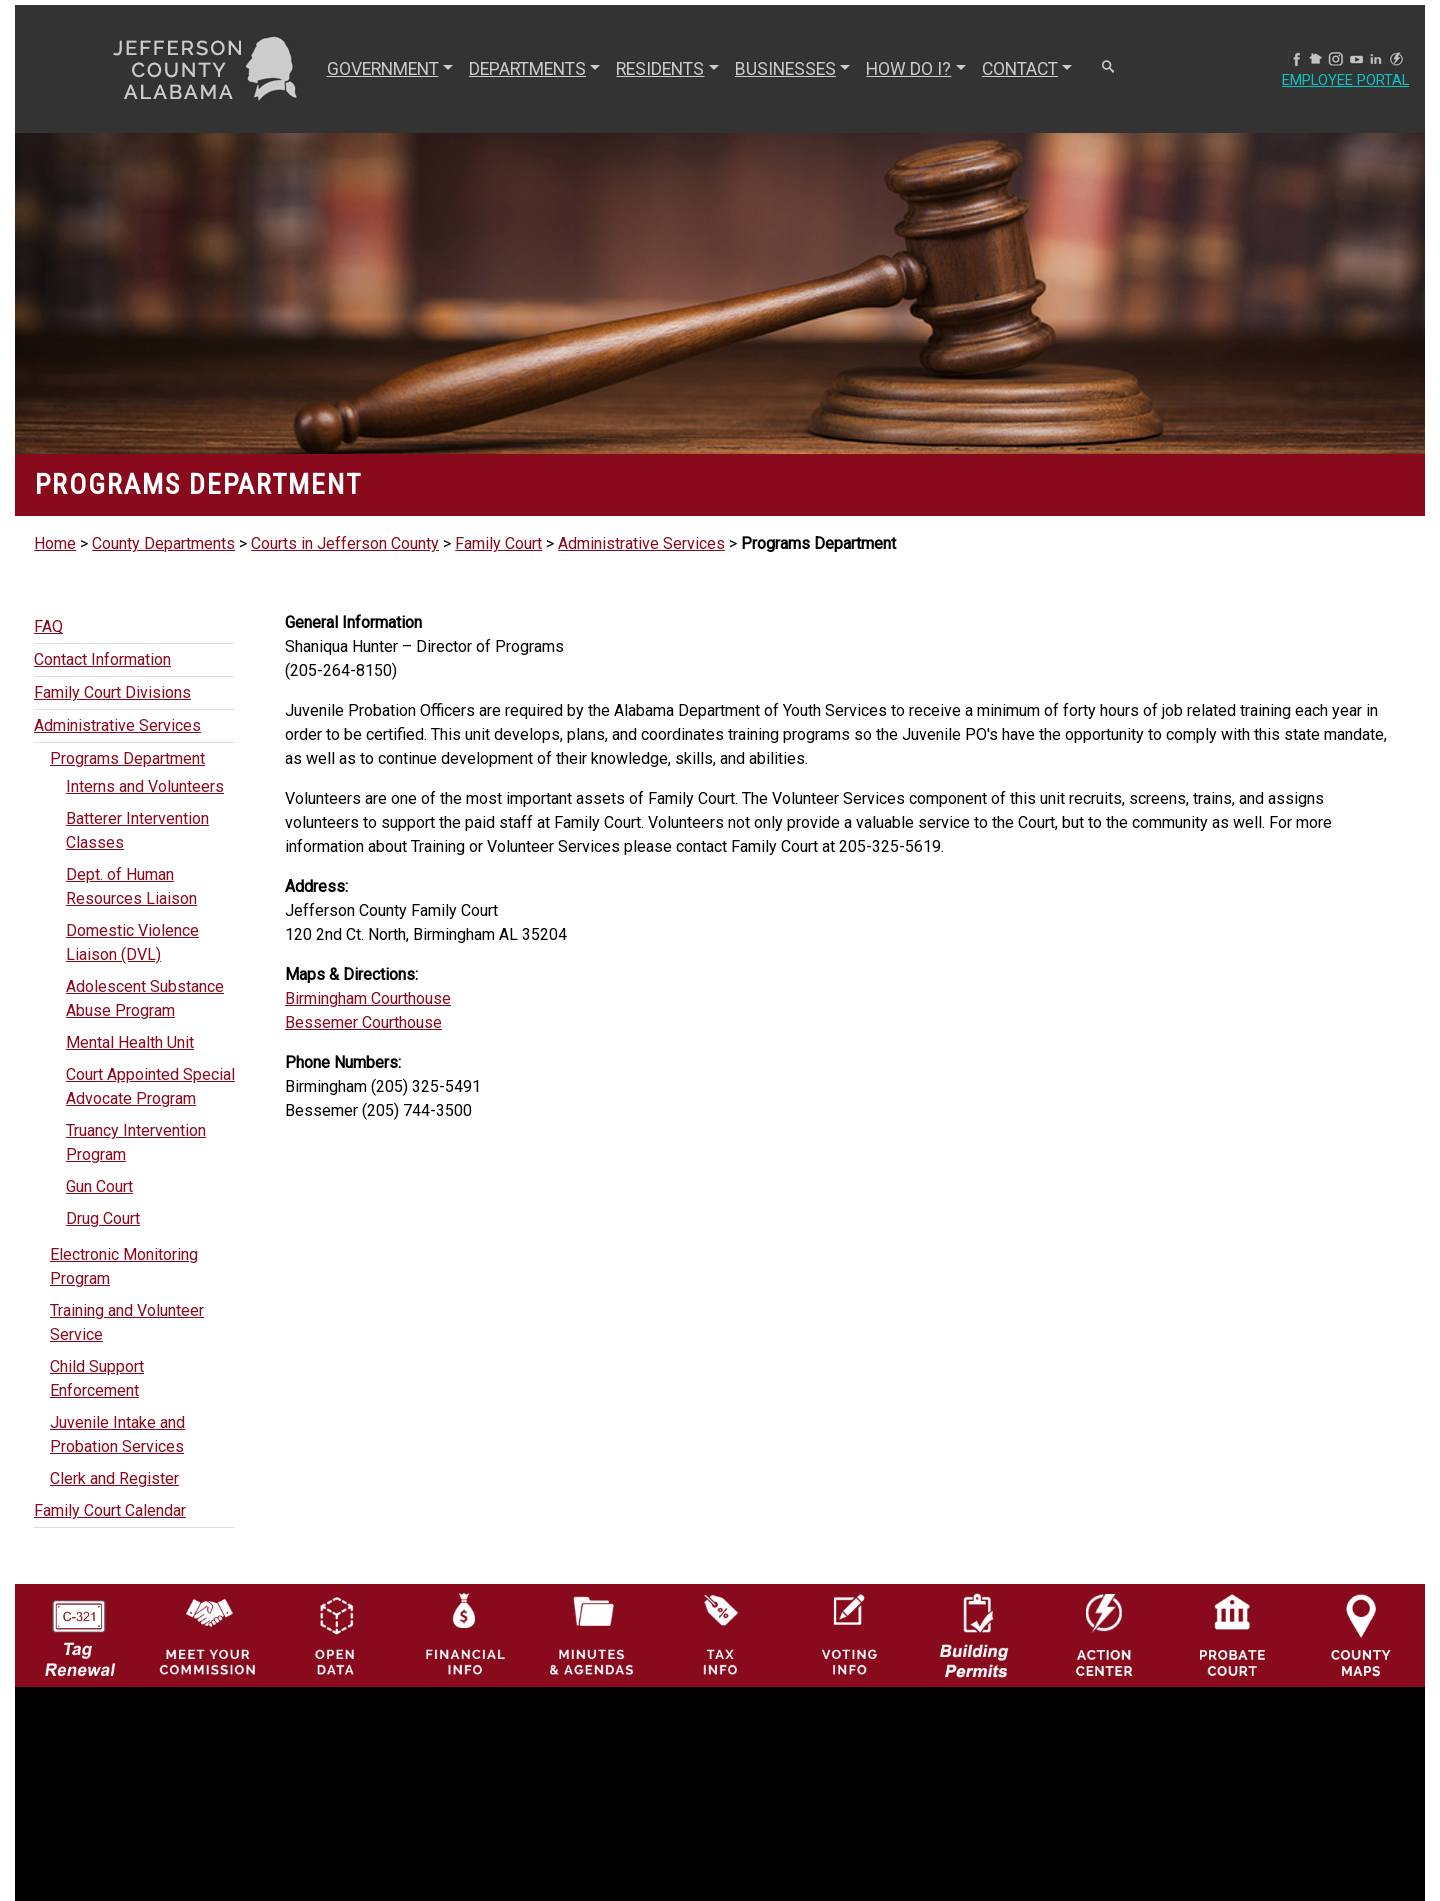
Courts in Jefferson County (345, 543)
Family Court (498, 543)
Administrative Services (641, 543)
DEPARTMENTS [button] (519, 69)
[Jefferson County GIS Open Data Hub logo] (335, 1634)
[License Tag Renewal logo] (79, 1629)
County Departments (163, 543)
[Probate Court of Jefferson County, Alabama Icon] (1232, 1634)
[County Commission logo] (207, 1634)
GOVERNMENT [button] (375, 69)
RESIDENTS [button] (653, 69)
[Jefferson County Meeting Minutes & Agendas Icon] (592, 1634)
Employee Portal (1338, 80)
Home (55, 543)
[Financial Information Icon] (463, 1634)
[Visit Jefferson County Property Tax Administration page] (720, 1634)
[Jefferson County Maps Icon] (1361, 1634)
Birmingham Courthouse (368, 998)
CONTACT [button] (1012, 69)
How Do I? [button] (901, 69)
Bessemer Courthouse (363, 1022)
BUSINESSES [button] (777, 69)
